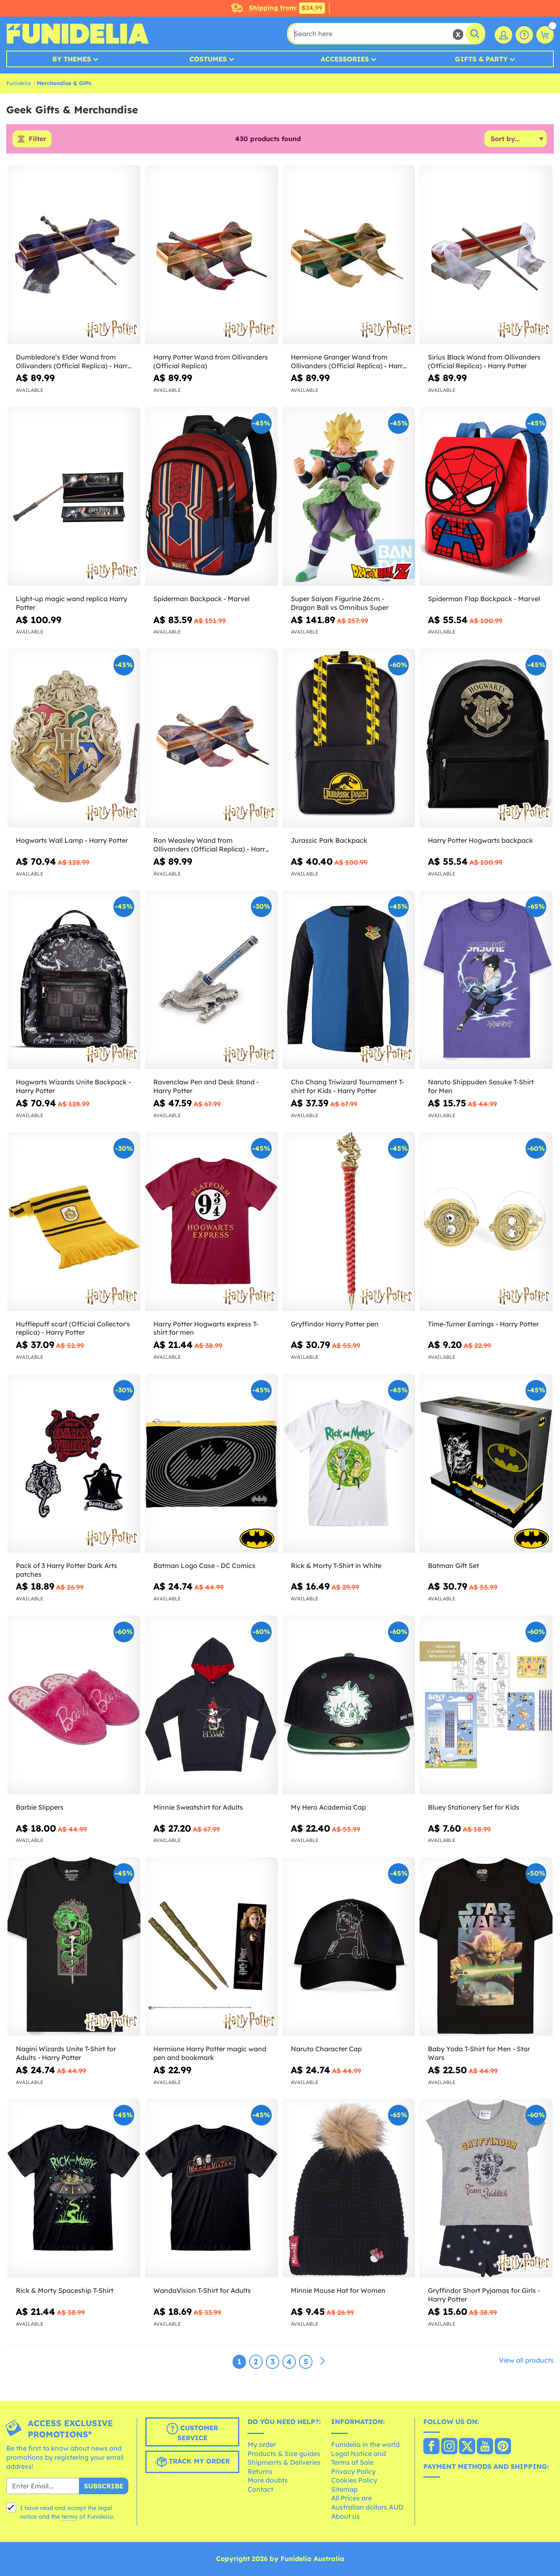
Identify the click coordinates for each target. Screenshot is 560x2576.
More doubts (268, 2480)
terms (69, 2516)
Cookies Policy (354, 2480)
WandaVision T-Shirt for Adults (202, 2291)
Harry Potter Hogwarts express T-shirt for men (205, 1328)
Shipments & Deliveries (284, 2462)
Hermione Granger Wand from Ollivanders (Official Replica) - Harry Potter (348, 361)
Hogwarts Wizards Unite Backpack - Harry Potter (73, 1086)
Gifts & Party (481, 59)
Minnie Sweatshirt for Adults (198, 1807)
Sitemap (344, 2489)
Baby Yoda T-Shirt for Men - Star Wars (479, 2053)
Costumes (208, 59)
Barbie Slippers (40, 1807)
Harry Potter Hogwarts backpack (480, 841)
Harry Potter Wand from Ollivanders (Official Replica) (210, 361)
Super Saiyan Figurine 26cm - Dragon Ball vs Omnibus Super (339, 603)
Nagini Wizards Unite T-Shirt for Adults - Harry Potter (66, 2053)
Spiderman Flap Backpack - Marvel (484, 598)
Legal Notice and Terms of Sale (358, 2458)
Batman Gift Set (453, 1565)
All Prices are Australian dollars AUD (367, 2503)
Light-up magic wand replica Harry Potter (71, 603)
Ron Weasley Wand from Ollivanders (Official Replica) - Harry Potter (211, 845)
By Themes (71, 59)
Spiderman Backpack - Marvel (201, 598)
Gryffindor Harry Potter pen (334, 1324)
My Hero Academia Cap (328, 1807)
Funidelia (18, 83)
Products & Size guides (284, 2453)
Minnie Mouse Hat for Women (338, 2291)
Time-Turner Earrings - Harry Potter (483, 1324)
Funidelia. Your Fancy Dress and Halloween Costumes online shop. (77, 34)
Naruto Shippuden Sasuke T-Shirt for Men (481, 1086)
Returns (260, 2471)
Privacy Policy (353, 2471)
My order (262, 2444)
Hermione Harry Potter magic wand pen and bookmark (209, 2053)
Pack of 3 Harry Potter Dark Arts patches (66, 1569)
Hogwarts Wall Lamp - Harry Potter (72, 841)
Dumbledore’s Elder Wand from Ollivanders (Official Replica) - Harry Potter (73, 361)
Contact (260, 2489)
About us (345, 2516)
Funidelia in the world (365, 2444)
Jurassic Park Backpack (329, 841)
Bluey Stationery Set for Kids (473, 1807)
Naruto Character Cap (326, 2049)
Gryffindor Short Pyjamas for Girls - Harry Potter (484, 2295)
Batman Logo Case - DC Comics (204, 1565)
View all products (526, 2360)
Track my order (192, 2462)
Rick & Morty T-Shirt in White (336, 1565)
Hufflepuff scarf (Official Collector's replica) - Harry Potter (73, 1328)
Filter (37, 139)
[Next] (322, 2361)
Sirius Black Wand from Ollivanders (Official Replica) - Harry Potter (484, 361)
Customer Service (192, 2432)
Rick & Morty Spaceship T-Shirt (64, 2291)
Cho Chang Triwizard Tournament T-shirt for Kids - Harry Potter (347, 1086)
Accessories (345, 59)
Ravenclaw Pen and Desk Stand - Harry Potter (206, 1086)
